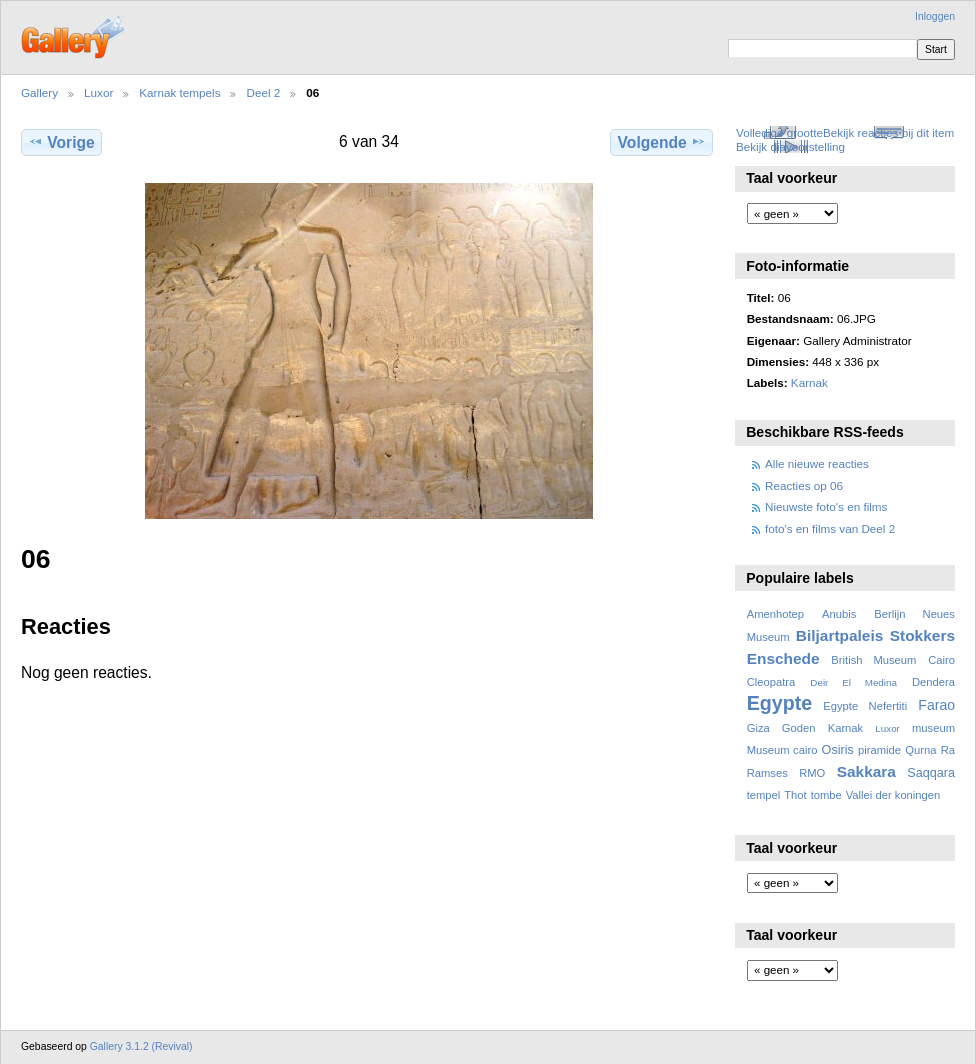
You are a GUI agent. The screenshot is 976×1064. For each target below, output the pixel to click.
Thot (795, 795)
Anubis (839, 614)
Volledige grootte (779, 132)
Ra (948, 750)
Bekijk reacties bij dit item (888, 132)
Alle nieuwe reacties (817, 463)
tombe (826, 795)
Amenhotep (775, 614)
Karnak (809, 382)
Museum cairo (782, 750)
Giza (758, 728)
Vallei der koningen (893, 795)
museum (933, 728)
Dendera (933, 682)
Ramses (767, 773)
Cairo (941, 660)
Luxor (98, 92)
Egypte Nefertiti (865, 706)
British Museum (873, 660)
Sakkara (866, 771)
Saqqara (931, 773)
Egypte (779, 703)
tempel (764, 795)
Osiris (838, 750)
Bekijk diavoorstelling (790, 146)
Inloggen (935, 16)
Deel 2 (263, 92)
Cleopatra (771, 682)
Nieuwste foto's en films (826, 506)
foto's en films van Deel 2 (830, 528)
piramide (879, 750)
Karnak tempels (179, 92)
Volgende (662, 142)
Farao (936, 705)
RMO (812, 773)
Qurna (920, 750)
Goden (799, 728)
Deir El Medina (853, 682)
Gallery (39, 92)
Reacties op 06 (804, 485)
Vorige (61, 142)
